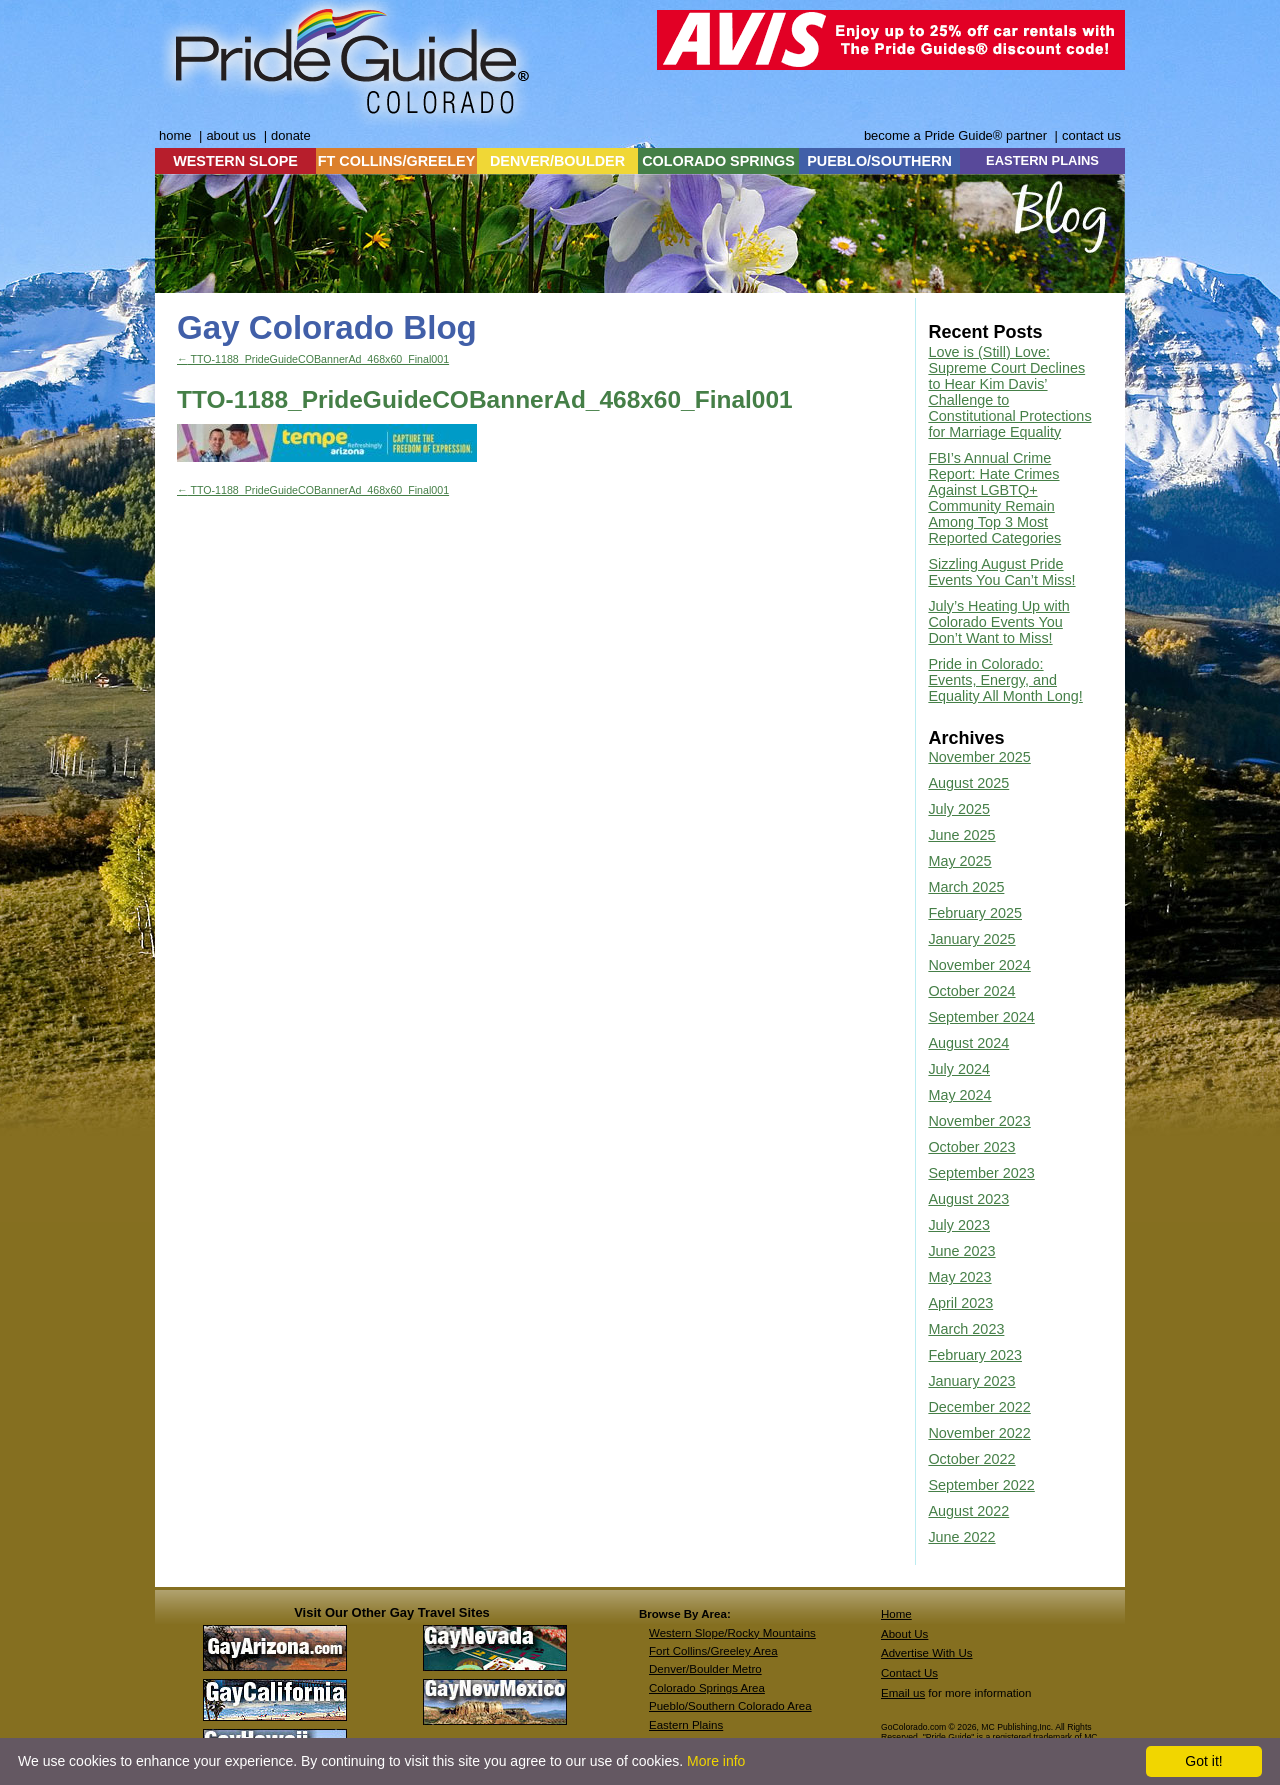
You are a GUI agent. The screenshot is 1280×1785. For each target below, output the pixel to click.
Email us (903, 1693)
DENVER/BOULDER (557, 161)
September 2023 (981, 1173)
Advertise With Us (927, 1653)
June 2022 (961, 1537)
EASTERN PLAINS (1042, 160)
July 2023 (959, 1225)
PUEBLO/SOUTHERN (879, 161)
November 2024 (979, 965)
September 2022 (981, 1485)
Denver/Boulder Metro (705, 1669)
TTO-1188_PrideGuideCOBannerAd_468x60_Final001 (313, 359)
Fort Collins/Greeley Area (713, 1651)
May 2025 (959, 861)
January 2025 (971, 939)
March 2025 (966, 887)
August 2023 (968, 1199)
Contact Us (909, 1673)
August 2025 (968, 783)
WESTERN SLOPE (235, 161)
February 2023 (975, 1355)
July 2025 (959, 809)
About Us (904, 1634)
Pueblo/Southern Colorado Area (730, 1706)
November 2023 (979, 1121)
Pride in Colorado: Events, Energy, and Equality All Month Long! (1005, 680)
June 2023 (961, 1251)
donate (291, 135)
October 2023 (971, 1147)
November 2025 (979, 757)
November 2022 (979, 1433)
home (175, 135)
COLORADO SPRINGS (718, 161)
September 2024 (981, 1017)
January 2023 (971, 1381)
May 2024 (959, 1095)
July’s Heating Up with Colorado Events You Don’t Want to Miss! (998, 622)
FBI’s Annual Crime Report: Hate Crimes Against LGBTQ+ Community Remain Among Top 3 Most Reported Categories (994, 498)
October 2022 (971, 1459)
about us (231, 135)
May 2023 (959, 1277)
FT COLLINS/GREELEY (397, 161)
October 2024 (971, 991)
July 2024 (959, 1069)
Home (896, 1614)
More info (716, 1761)
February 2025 (975, 913)
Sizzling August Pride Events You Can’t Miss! (1001, 572)
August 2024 (968, 1043)
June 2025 (961, 835)
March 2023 (966, 1329)
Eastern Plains (686, 1725)
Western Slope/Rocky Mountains (732, 1633)
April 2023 (960, 1303)
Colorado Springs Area (707, 1688)
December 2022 (979, 1407)
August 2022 (968, 1511)
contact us (1091, 135)
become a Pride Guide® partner (955, 135)
